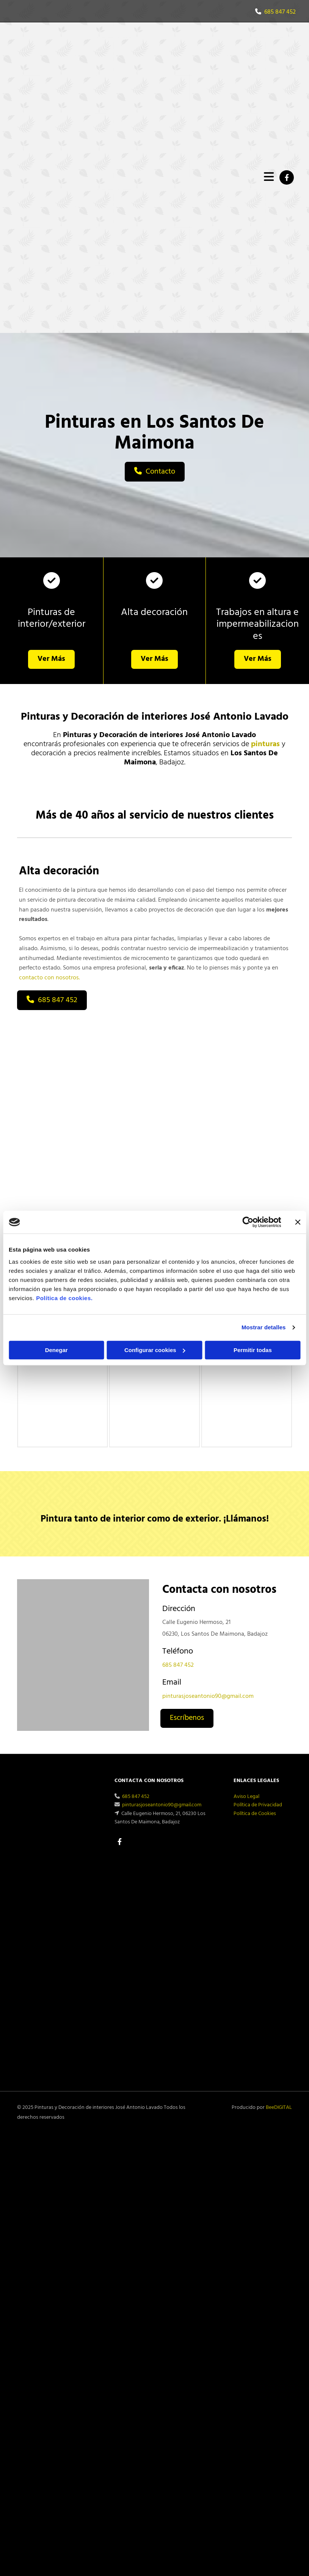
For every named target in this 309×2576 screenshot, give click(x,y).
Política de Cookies (255, 1813)
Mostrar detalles (264, 1327)
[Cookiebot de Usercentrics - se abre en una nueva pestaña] (248, 1222)
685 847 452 (280, 12)
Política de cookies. (64, 1298)
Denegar (56, 1350)
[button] (155, 472)
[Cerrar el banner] (297, 1222)
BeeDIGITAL (279, 2107)
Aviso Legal (246, 1796)
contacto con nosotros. (49, 978)
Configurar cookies (154, 1350)
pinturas (265, 744)
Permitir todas (253, 1350)
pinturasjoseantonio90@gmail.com (208, 1696)
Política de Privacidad (258, 1805)
